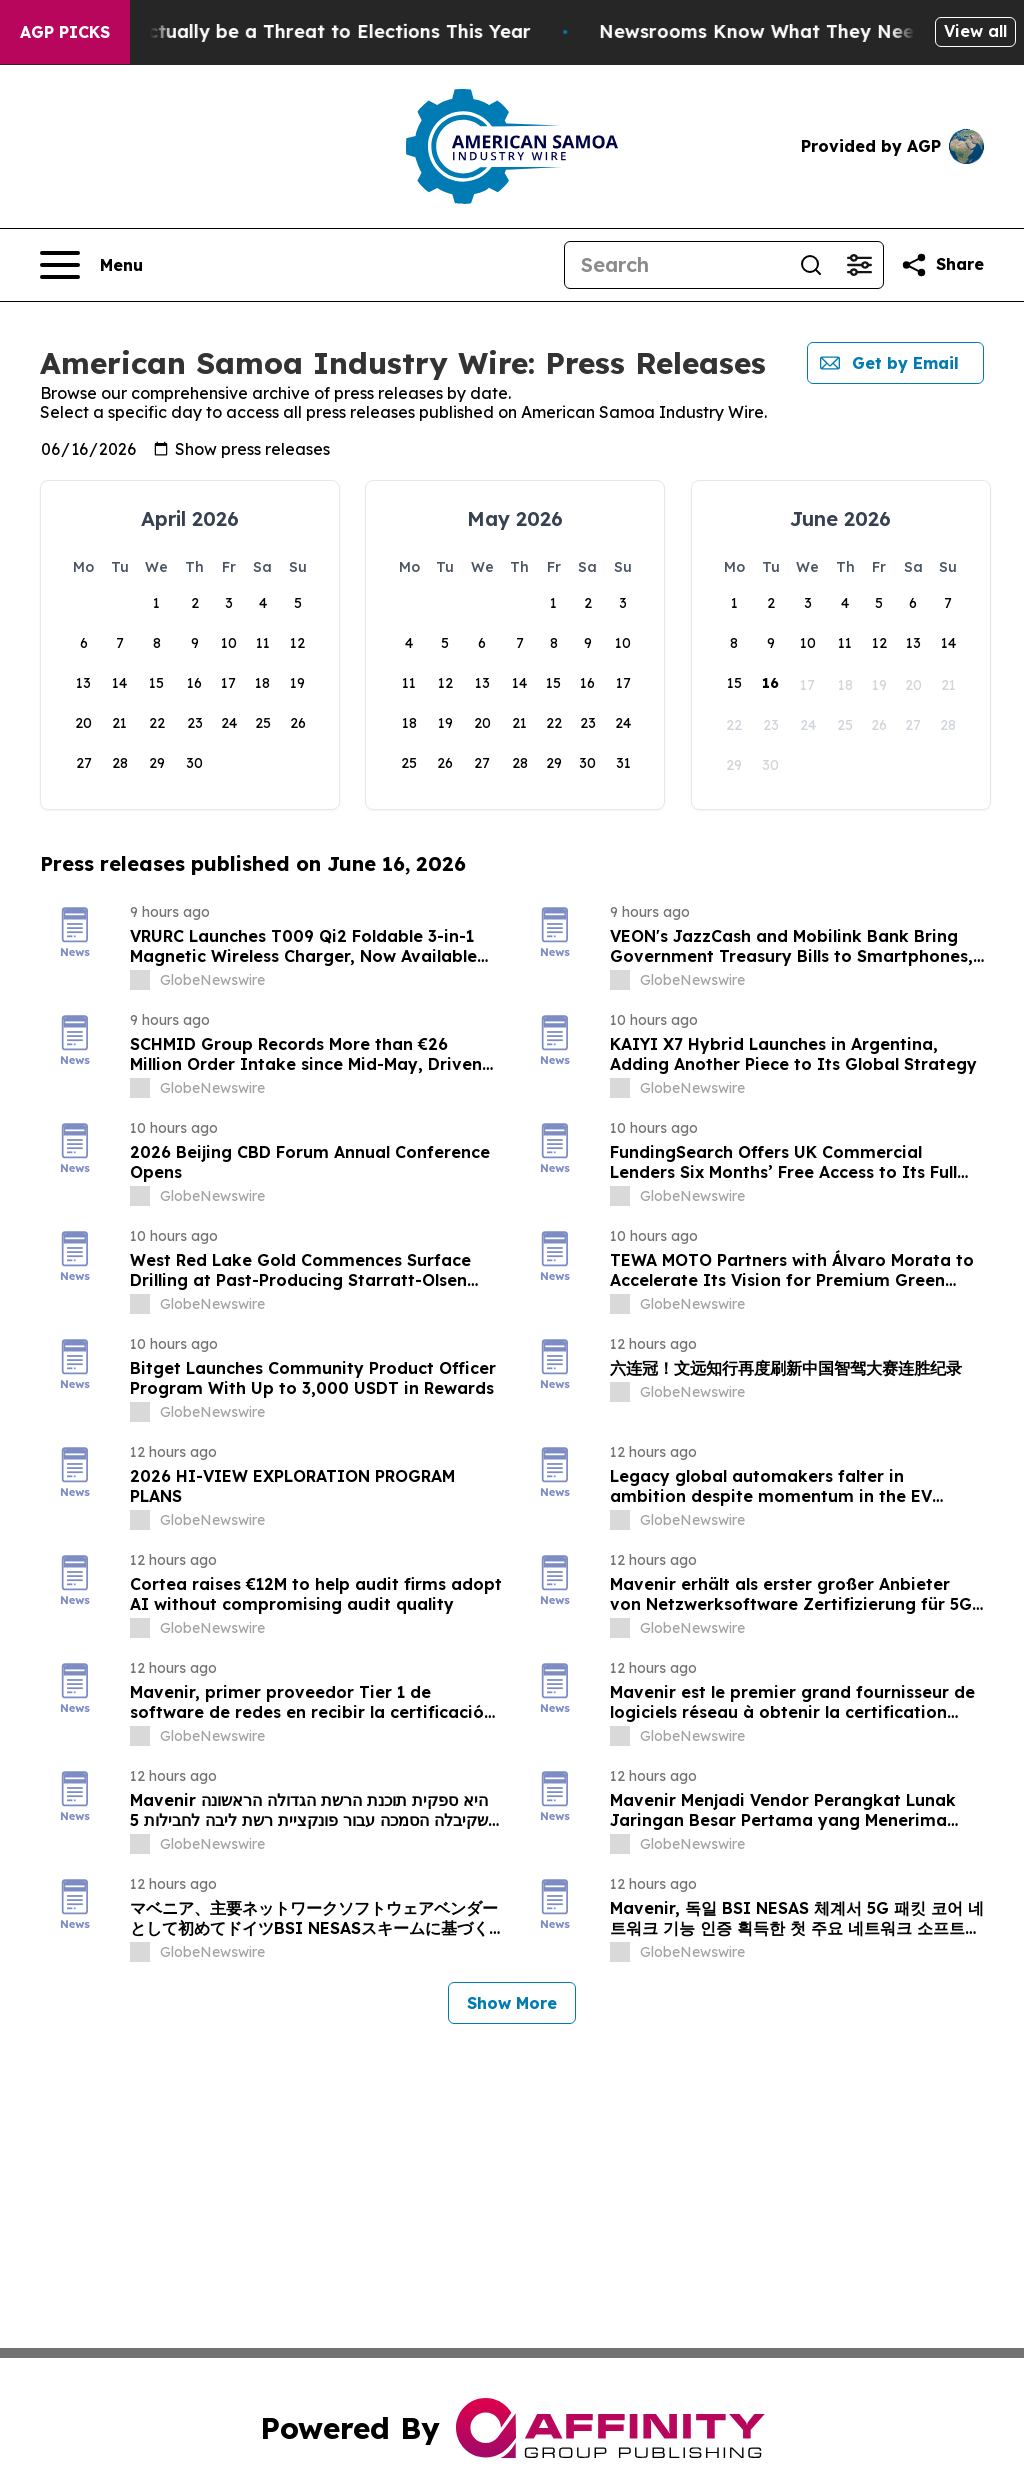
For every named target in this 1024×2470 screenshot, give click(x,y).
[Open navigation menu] (91, 265)
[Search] (676, 265)
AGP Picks (65, 32)
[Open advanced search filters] (859, 265)
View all (975, 31)
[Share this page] (942, 265)
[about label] (140, 980)
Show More (512, 2003)
